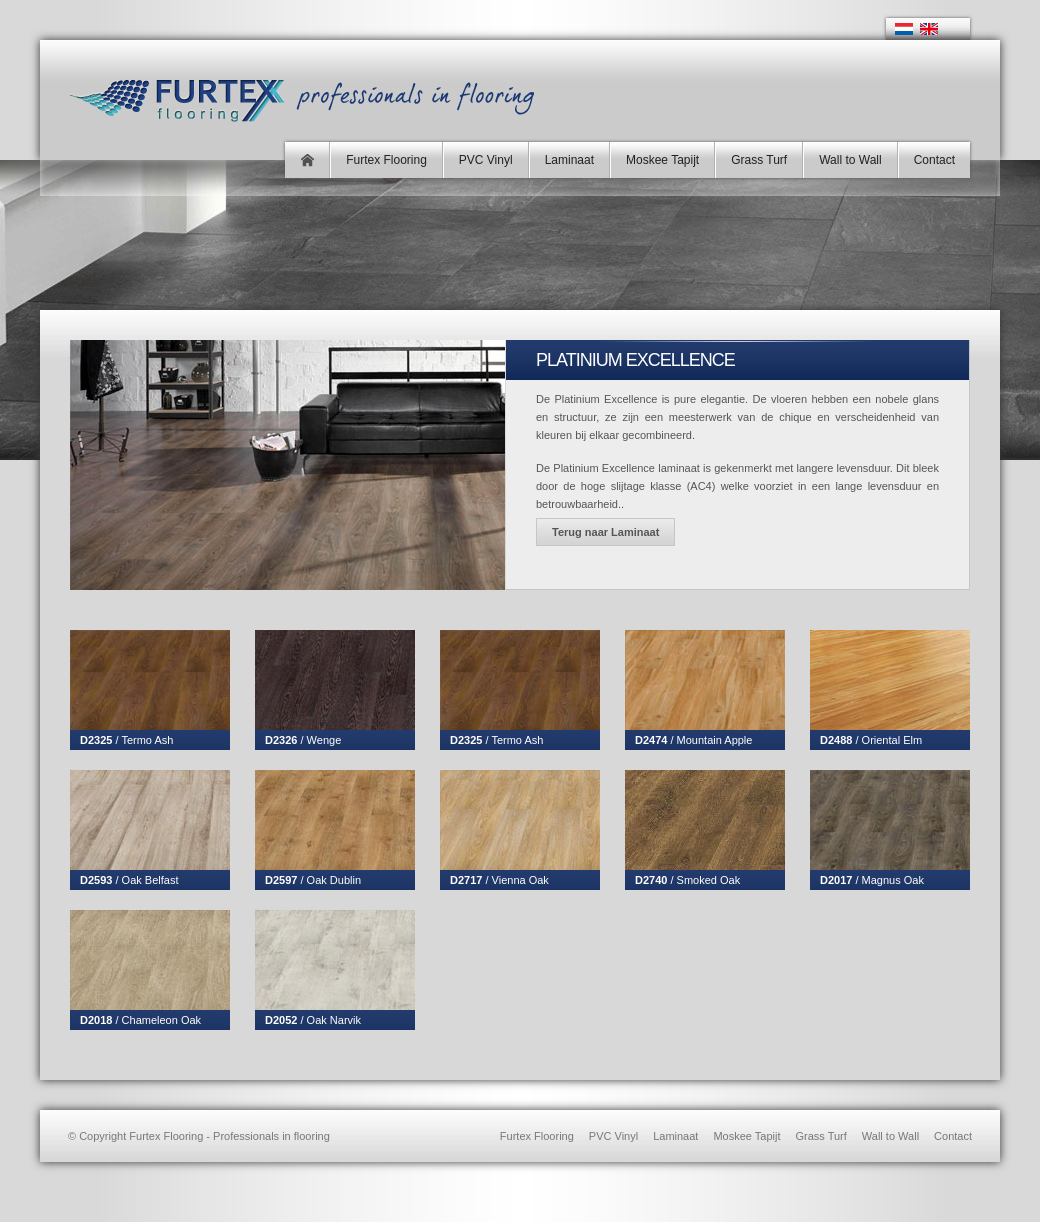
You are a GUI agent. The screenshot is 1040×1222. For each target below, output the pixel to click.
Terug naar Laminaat (605, 532)
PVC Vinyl (486, 160)
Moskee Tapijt (662, 160)
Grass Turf (759, 160)
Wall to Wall (850, 160)
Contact (934, 160)
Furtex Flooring (386, 160)
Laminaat (569, 160)
